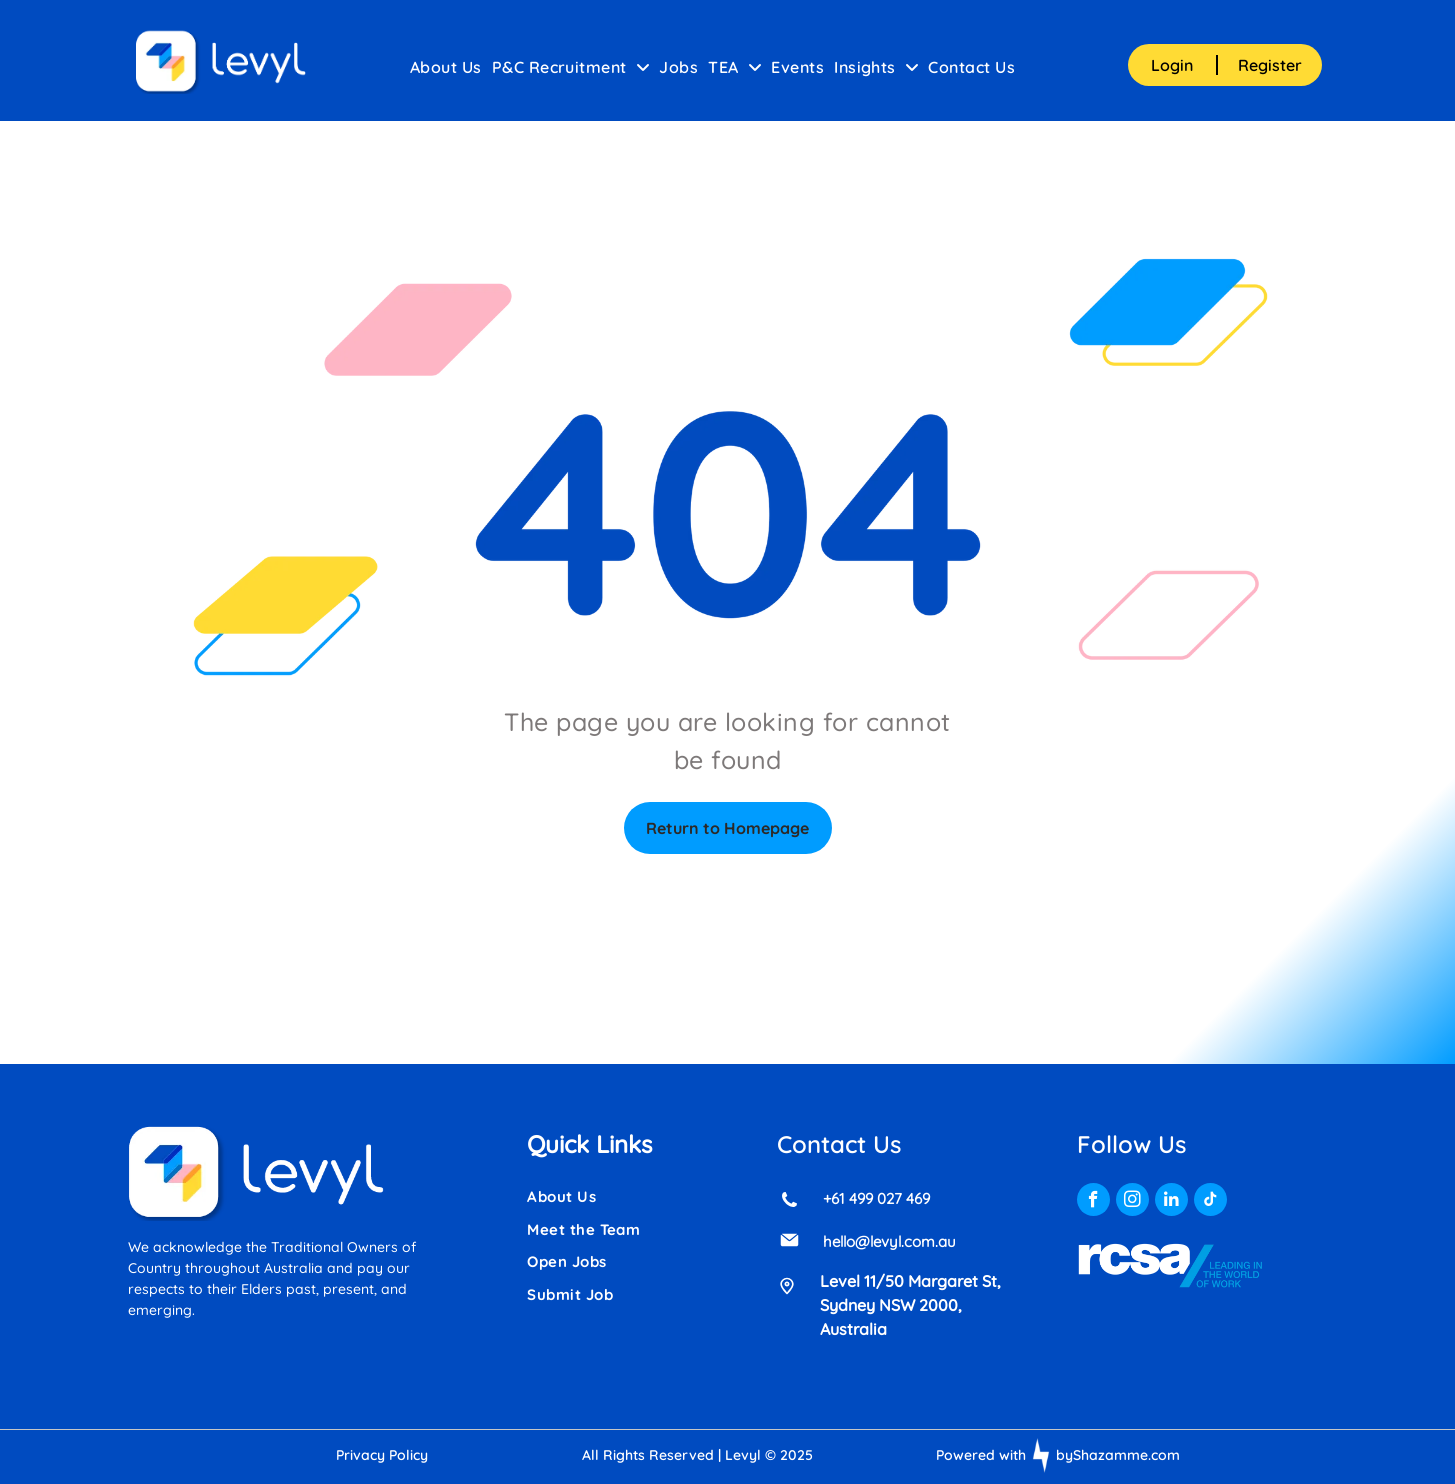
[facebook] (1093, 1202)
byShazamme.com (1118, 1455)
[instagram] (1132, 1202)
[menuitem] (446, 67)
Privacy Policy (382, 1455)
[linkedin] (1171, 1202)
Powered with (981, 1455)
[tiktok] (1210, 1202)
